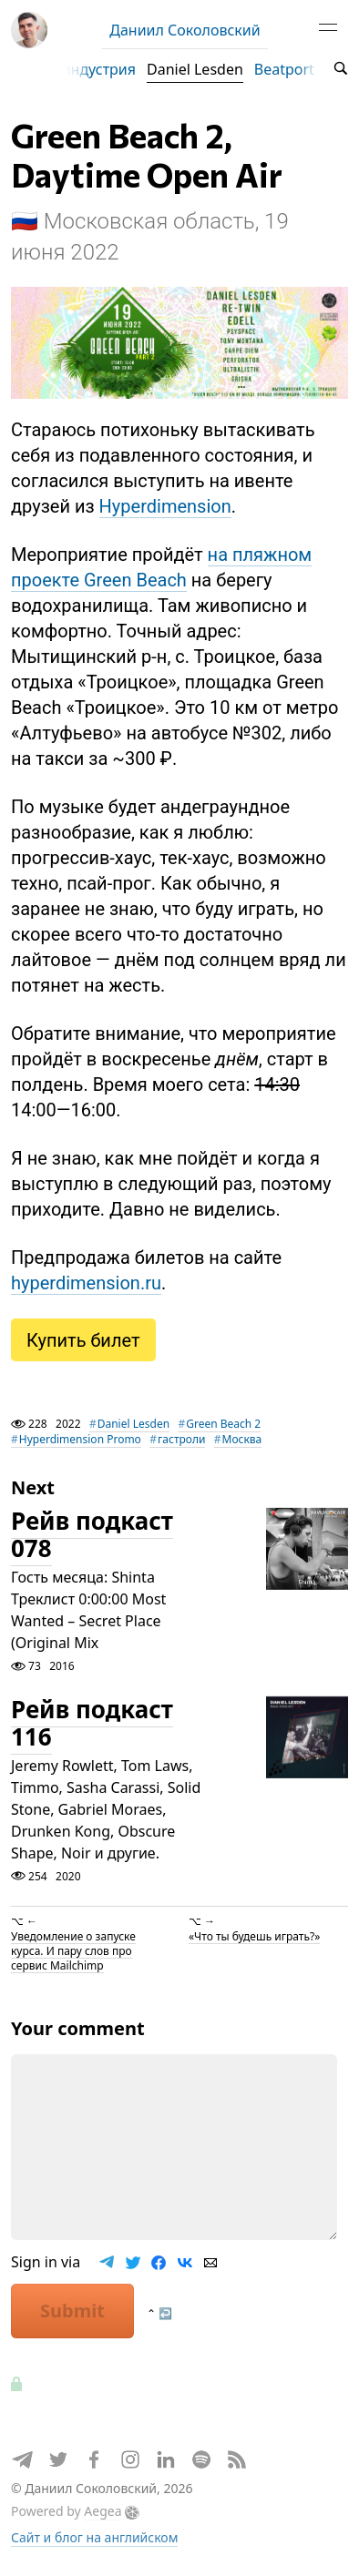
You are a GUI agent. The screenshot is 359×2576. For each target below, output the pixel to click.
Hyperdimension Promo (80, 1439)
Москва (242, 1439)
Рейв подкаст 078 (92, 1535)
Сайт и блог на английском (94, 2537)
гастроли (181, 1439)
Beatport (284, 69)
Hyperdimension (165, 506)
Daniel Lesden (195, 69)
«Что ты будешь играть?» (254, 1935)
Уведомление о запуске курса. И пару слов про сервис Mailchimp (73, 1950)
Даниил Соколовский (184, 30)
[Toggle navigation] (328, 30)
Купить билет (83, 1344)
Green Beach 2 (223, 1423)
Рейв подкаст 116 (92, 1724)
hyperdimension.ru (86, 1283)
